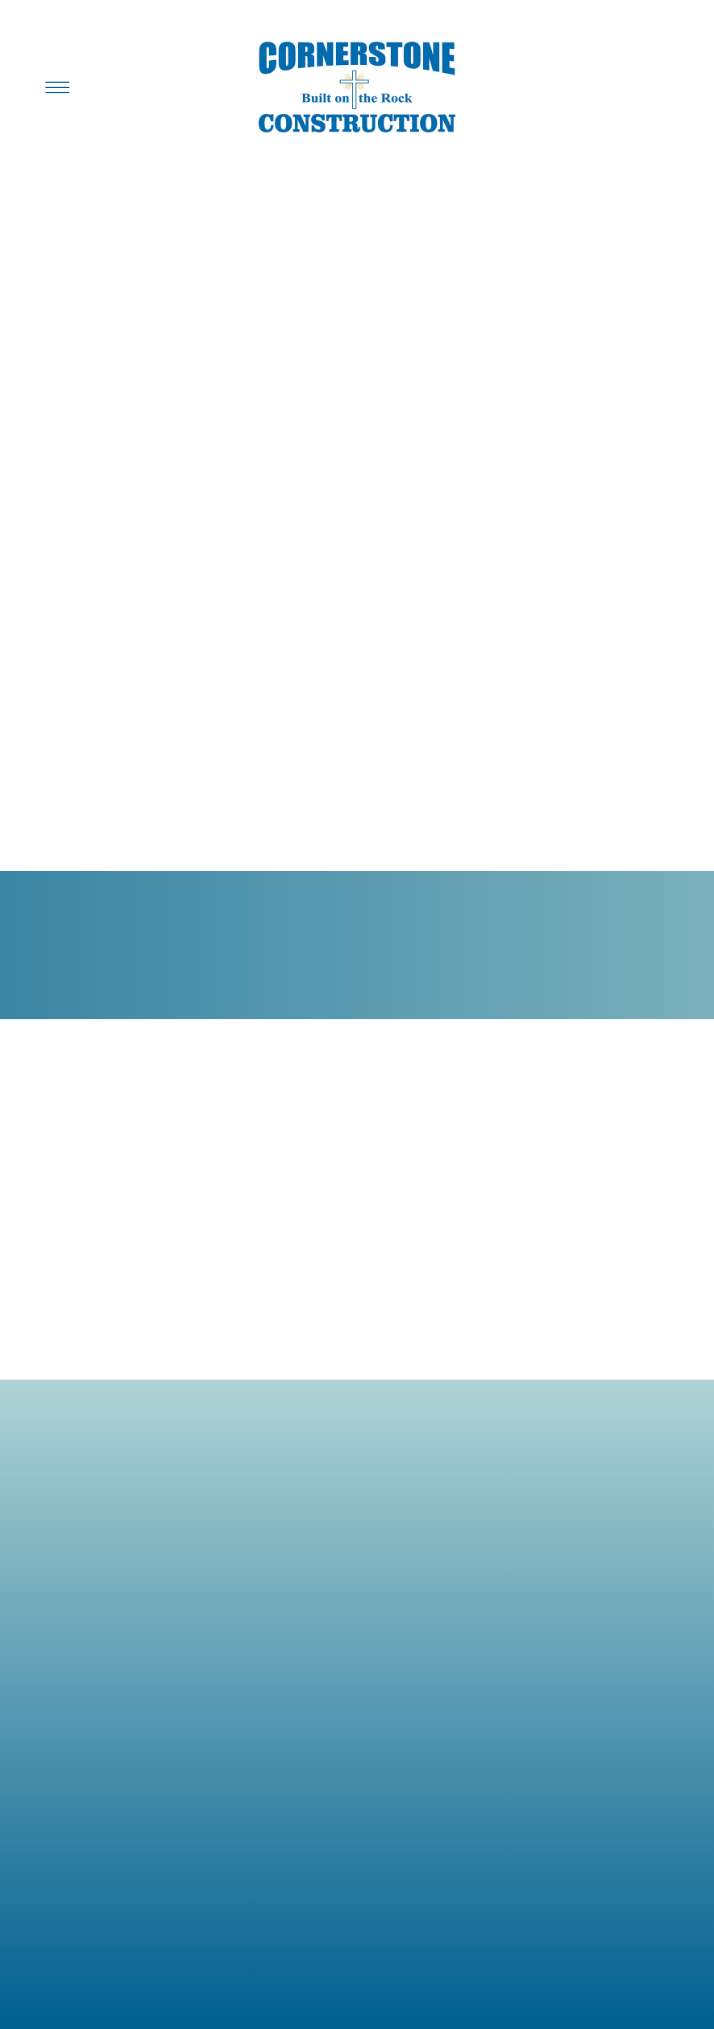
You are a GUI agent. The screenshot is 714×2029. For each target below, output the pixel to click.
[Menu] (58, 87)
